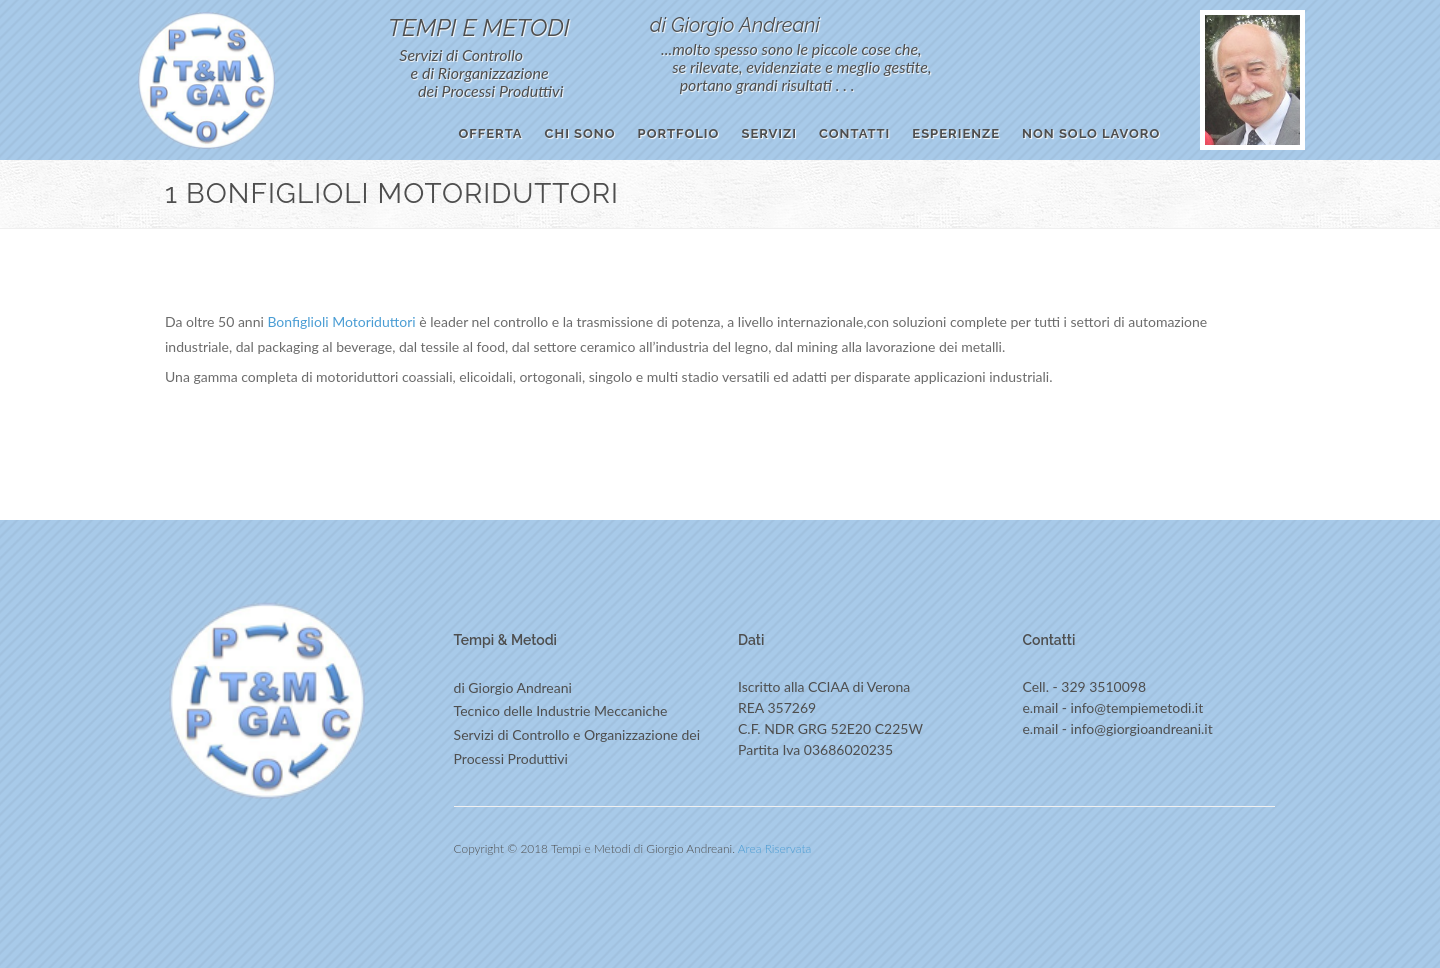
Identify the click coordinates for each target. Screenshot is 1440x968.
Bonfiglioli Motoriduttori (341, 321)
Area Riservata (774, 848)
